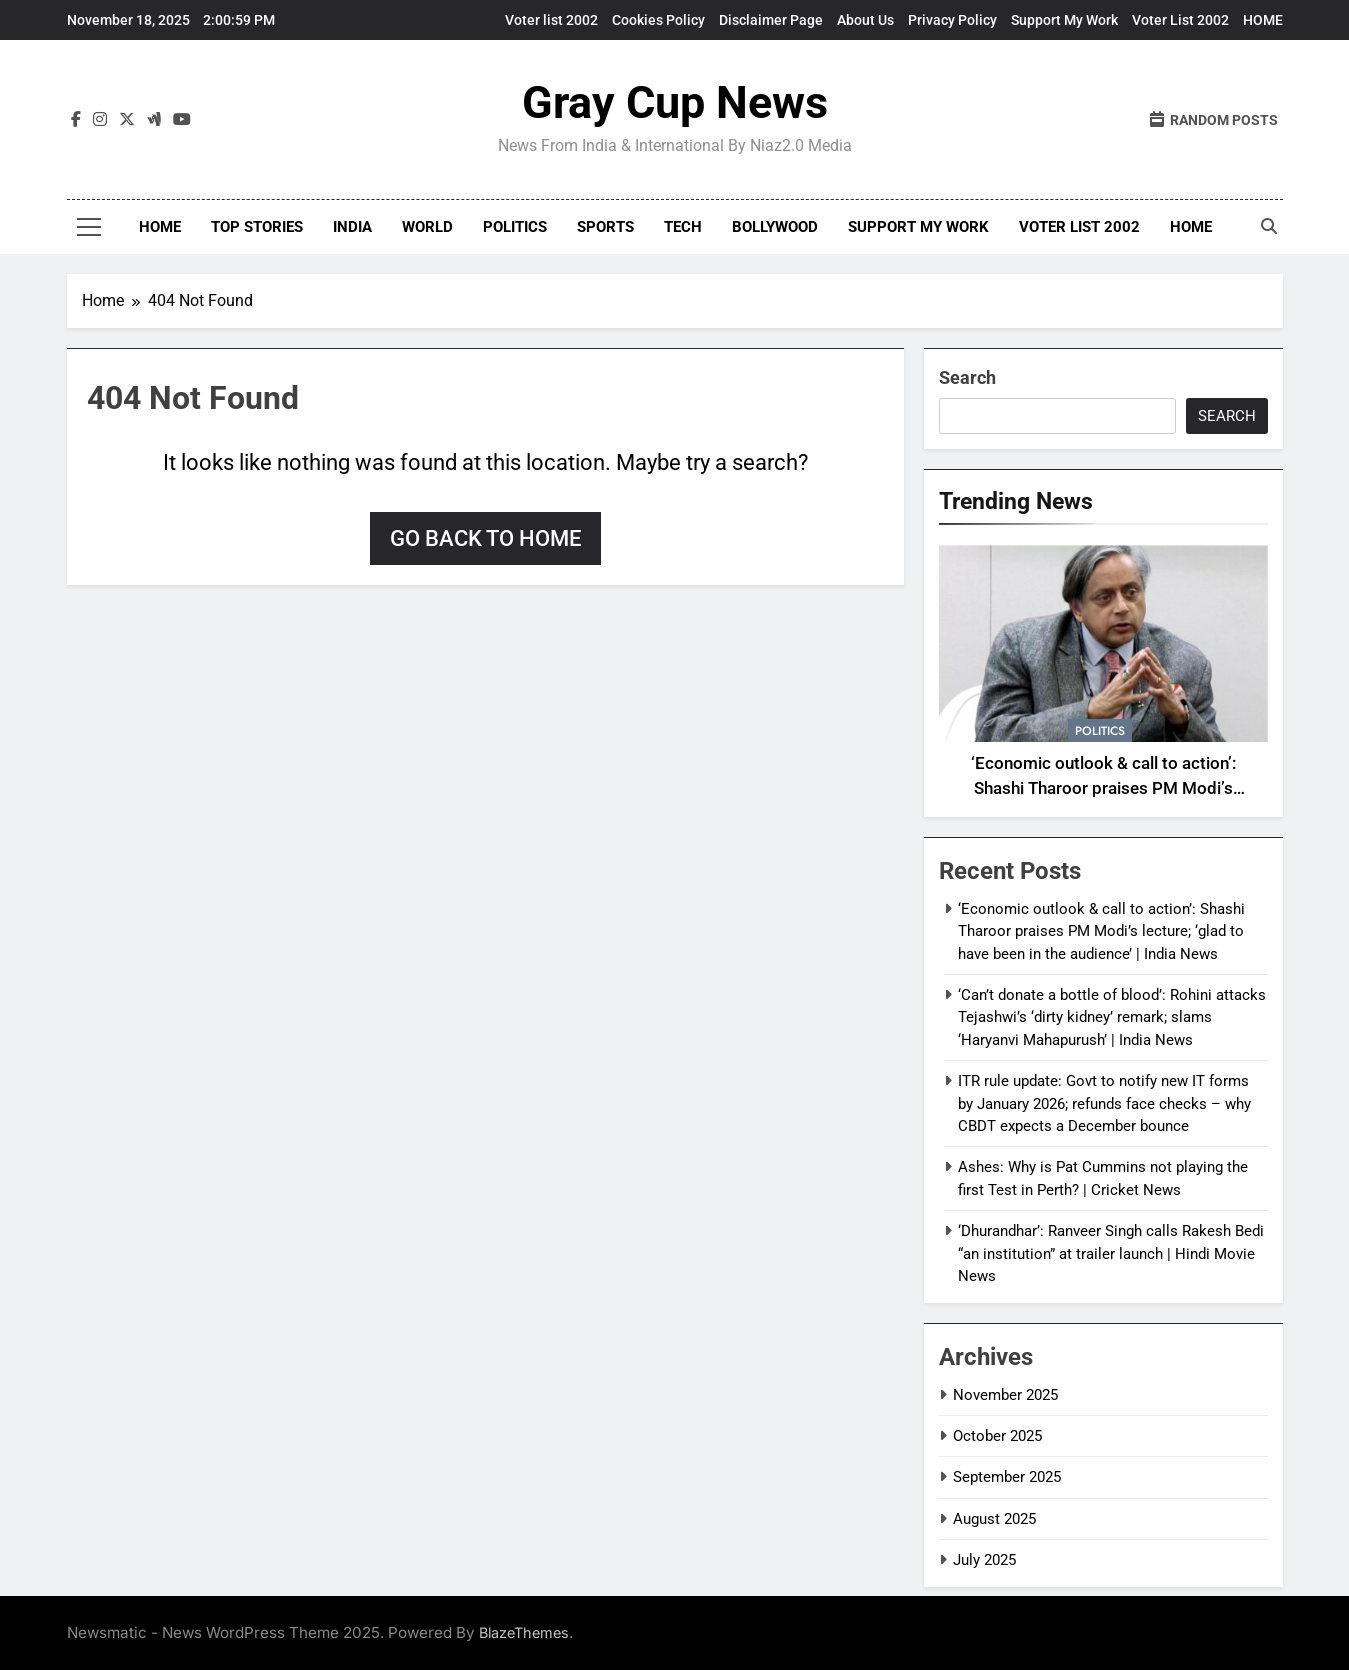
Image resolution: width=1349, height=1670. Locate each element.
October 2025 (997, 1436)
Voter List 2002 (1180, 20)
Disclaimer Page (771, 20)
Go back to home (485, 538)
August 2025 (994, 1519)
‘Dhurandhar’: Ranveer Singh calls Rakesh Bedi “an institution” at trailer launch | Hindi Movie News (1111, 1253)
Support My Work (1064, 20)
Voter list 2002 (551, 20)
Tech (683, 227)
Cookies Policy (658, 20)
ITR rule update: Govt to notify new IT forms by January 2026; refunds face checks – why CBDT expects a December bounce (1104, 1103)
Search (967, 377)
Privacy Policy (952, 20)
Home (160, 227)
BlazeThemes (524, 1632)
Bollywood (775, 227)
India (352, 227)
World (427, 227)
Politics (515, 227)
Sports (605, 227)
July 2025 (984, 1560)
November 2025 (1005, 1395)
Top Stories (257, 227)
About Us (865, 20)
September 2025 (1007, 1477)
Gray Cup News (675, 102)
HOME (1263, 20)
